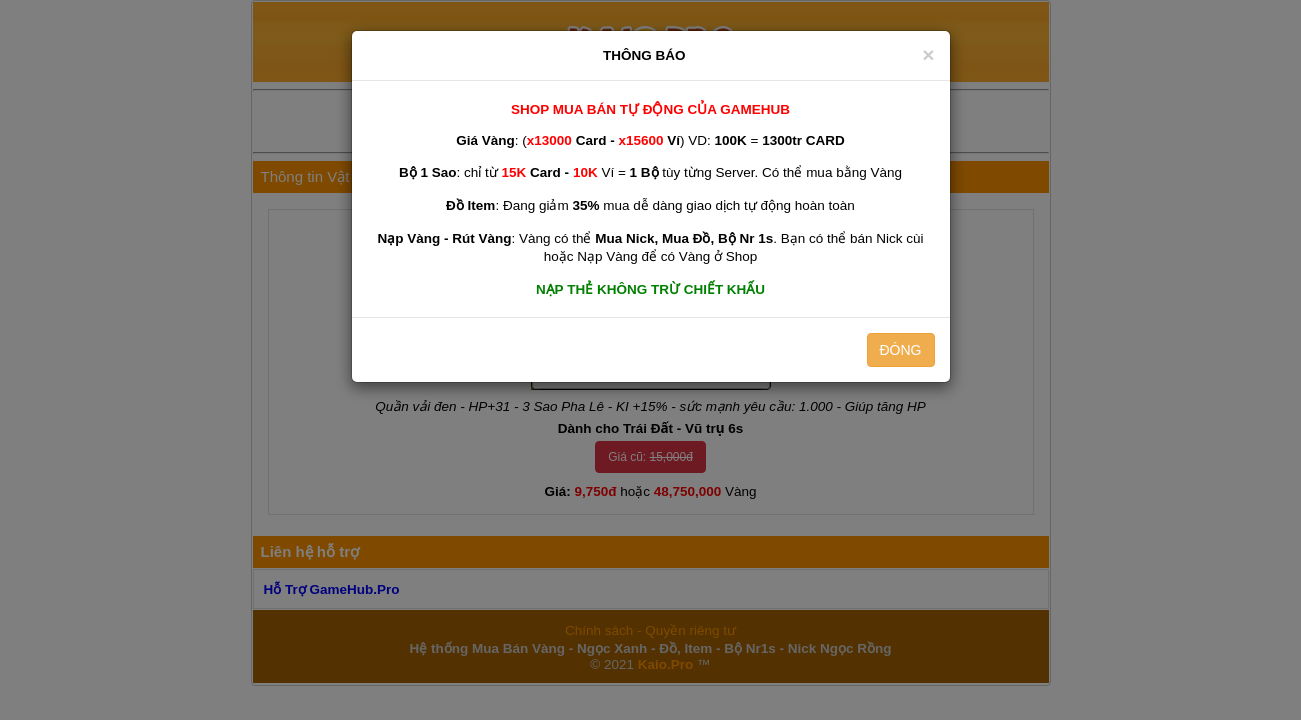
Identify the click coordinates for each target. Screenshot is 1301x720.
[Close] (928, 54)
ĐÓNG (901, 350)
